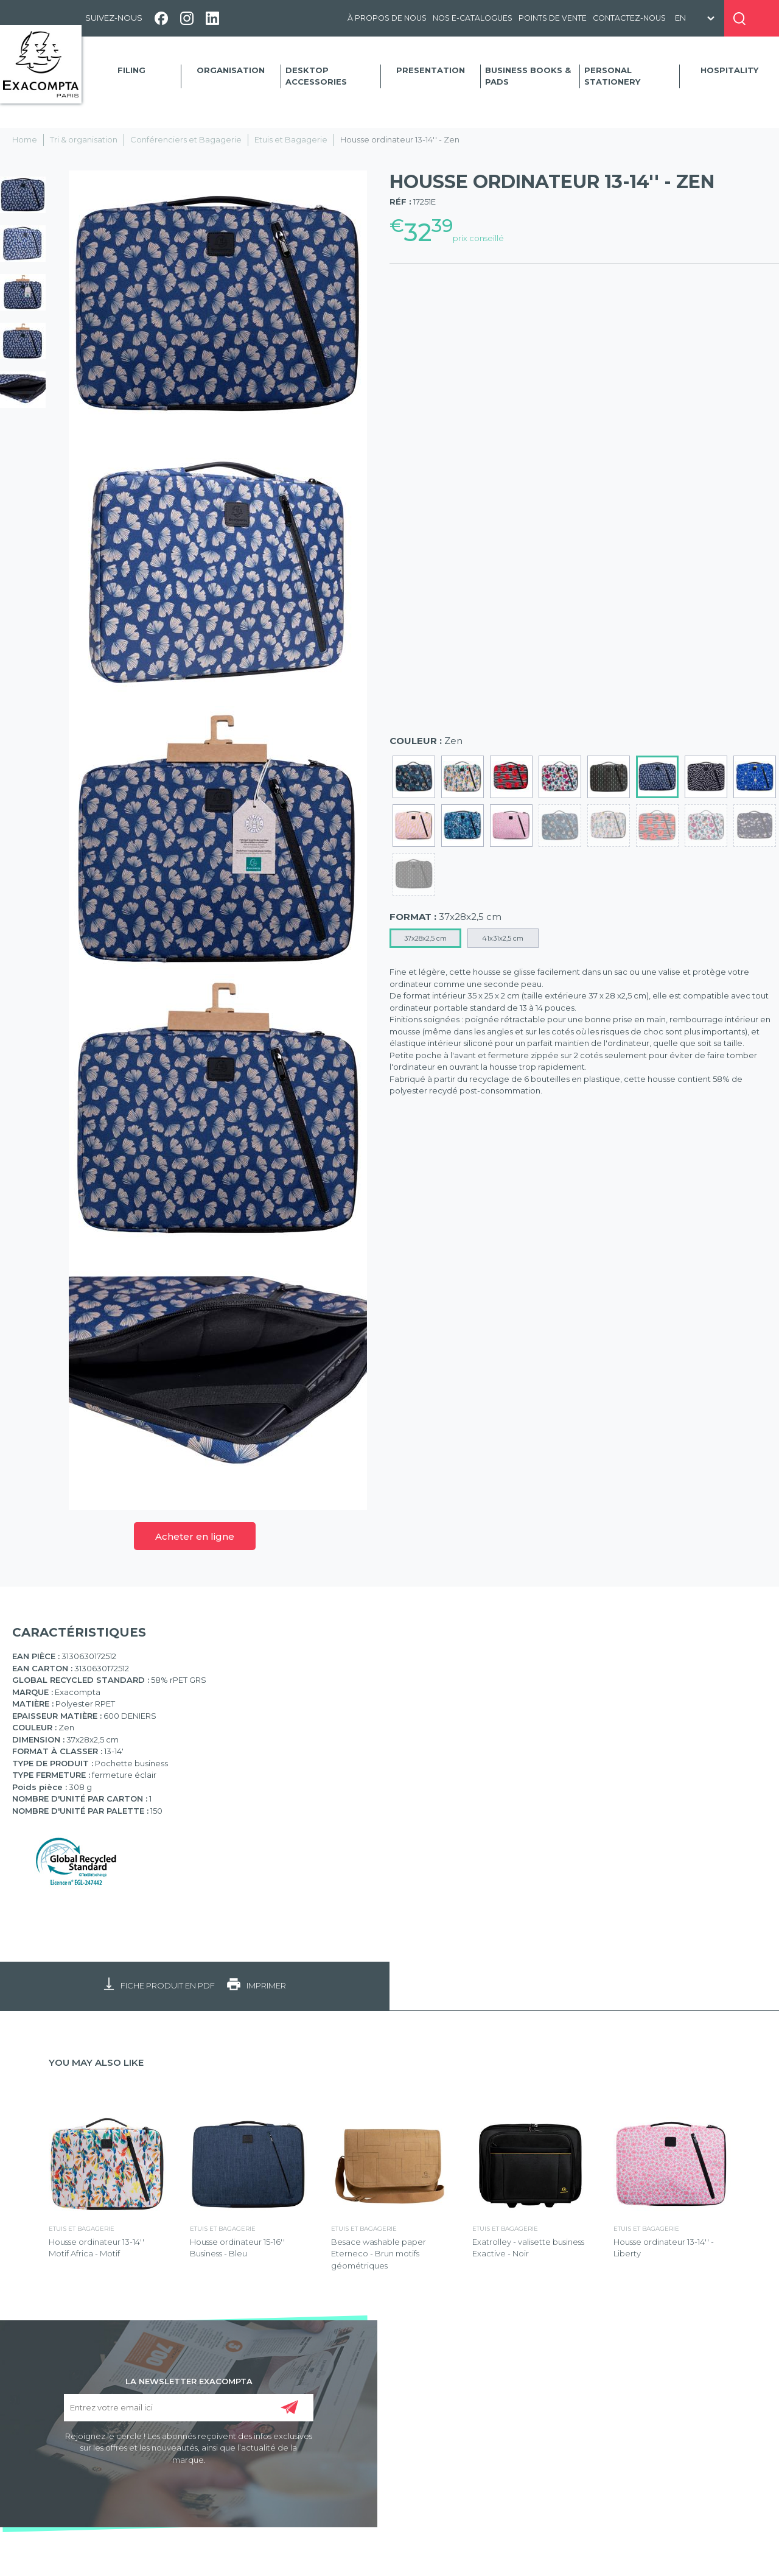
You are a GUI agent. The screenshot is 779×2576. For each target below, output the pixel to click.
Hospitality (729, 70)
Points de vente (553, 18)
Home (24, 139)
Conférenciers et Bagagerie (186, 139)
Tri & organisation (83, 139)
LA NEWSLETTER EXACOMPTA (189, 2380)
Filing (131, 70)
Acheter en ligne (194, 1536)
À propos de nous (387, 18)
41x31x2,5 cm (502, 938)
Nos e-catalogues (472, 18)
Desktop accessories (316, 76)
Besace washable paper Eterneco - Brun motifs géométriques (378, 2253)
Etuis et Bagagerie (290, 139)
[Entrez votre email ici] (188, 2407)
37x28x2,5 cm (425, 938)
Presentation (430, 70)
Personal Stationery (612, 76)
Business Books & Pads (528, 76)
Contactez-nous (629, 18)
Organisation (231, 70)
